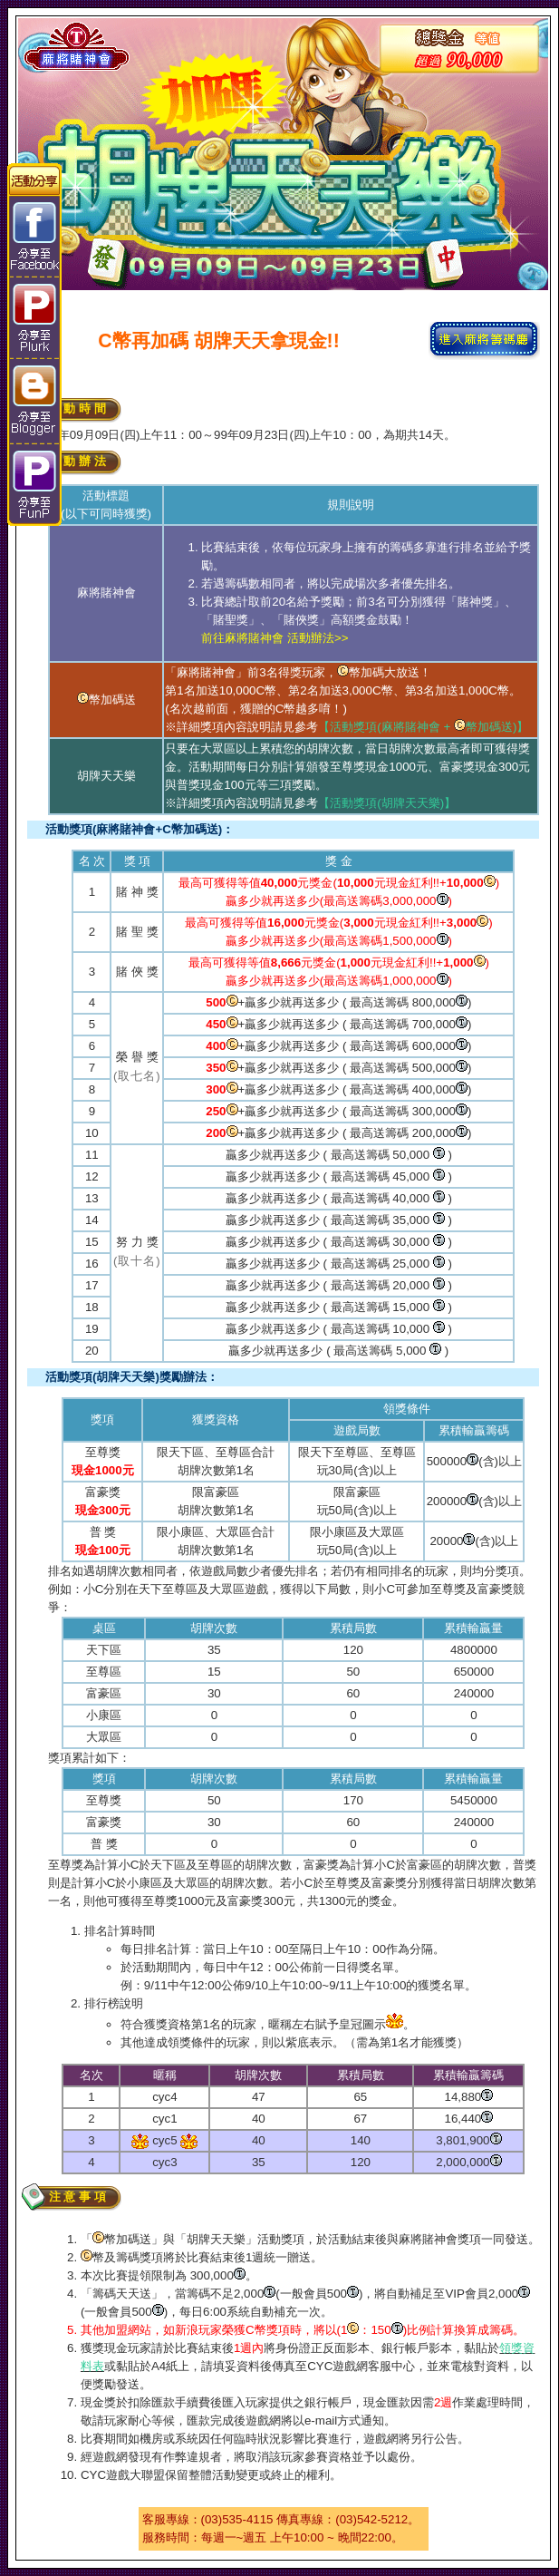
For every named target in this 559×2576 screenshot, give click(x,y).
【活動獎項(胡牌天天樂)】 (387, 803)
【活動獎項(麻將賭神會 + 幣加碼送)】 (423, 727)
